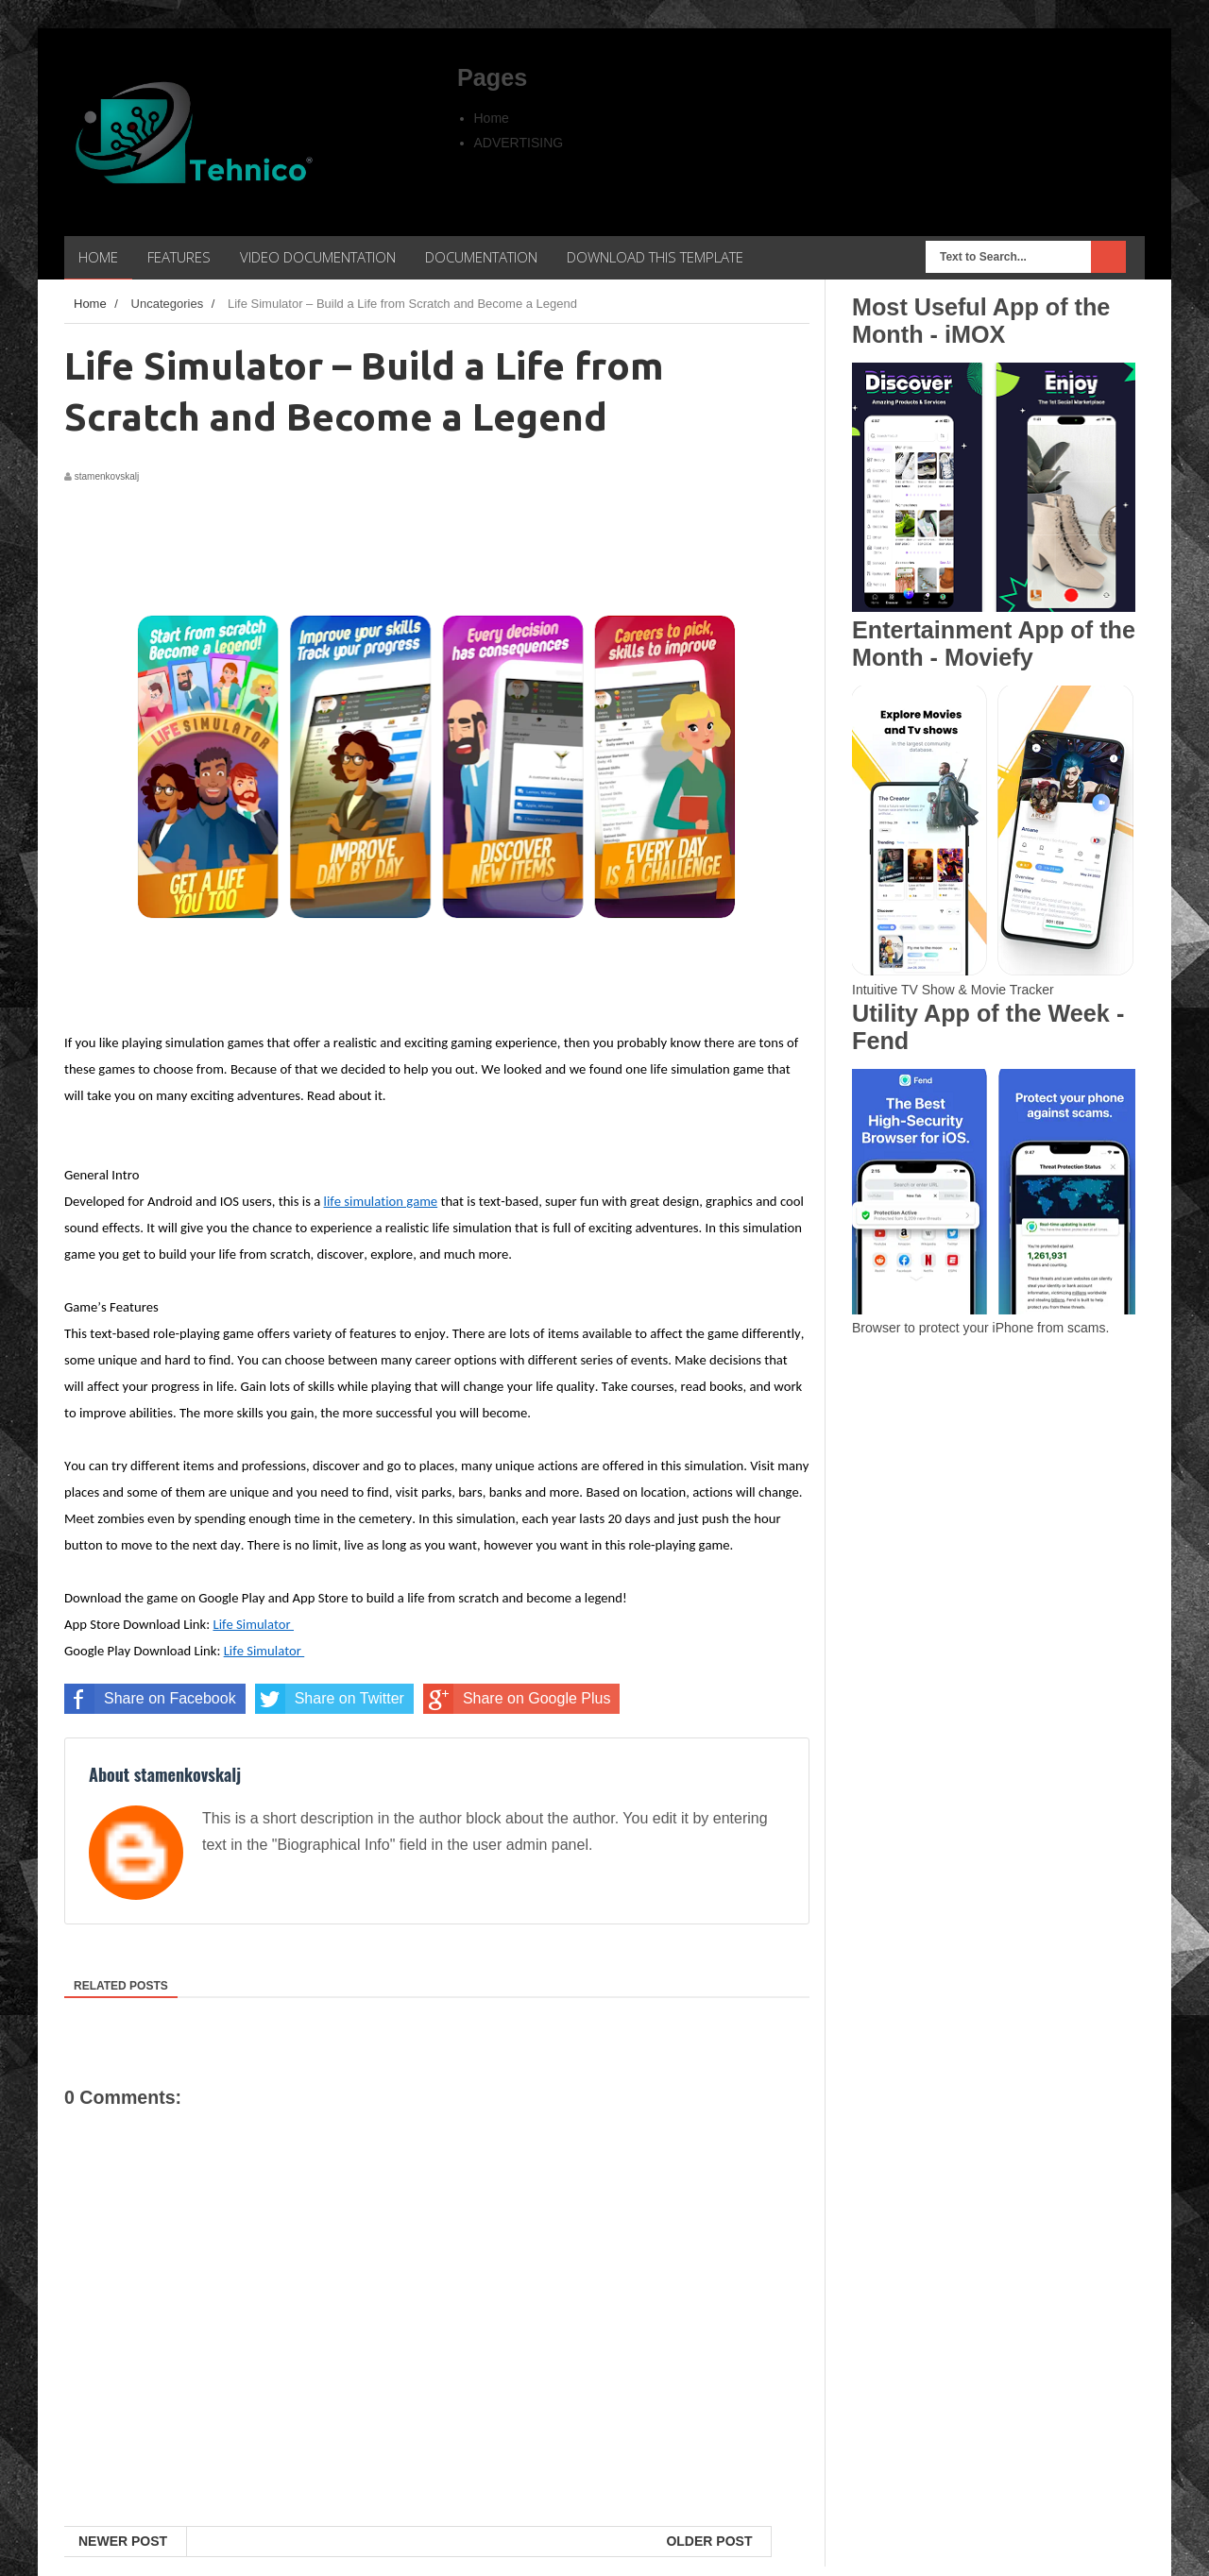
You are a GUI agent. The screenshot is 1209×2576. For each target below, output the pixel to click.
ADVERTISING (519, 142)
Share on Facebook (150, 1699)
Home (491, 118)
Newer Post (122, 2541)
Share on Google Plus (517, 1699)
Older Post (709, 2541)
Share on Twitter (329, 1699)
